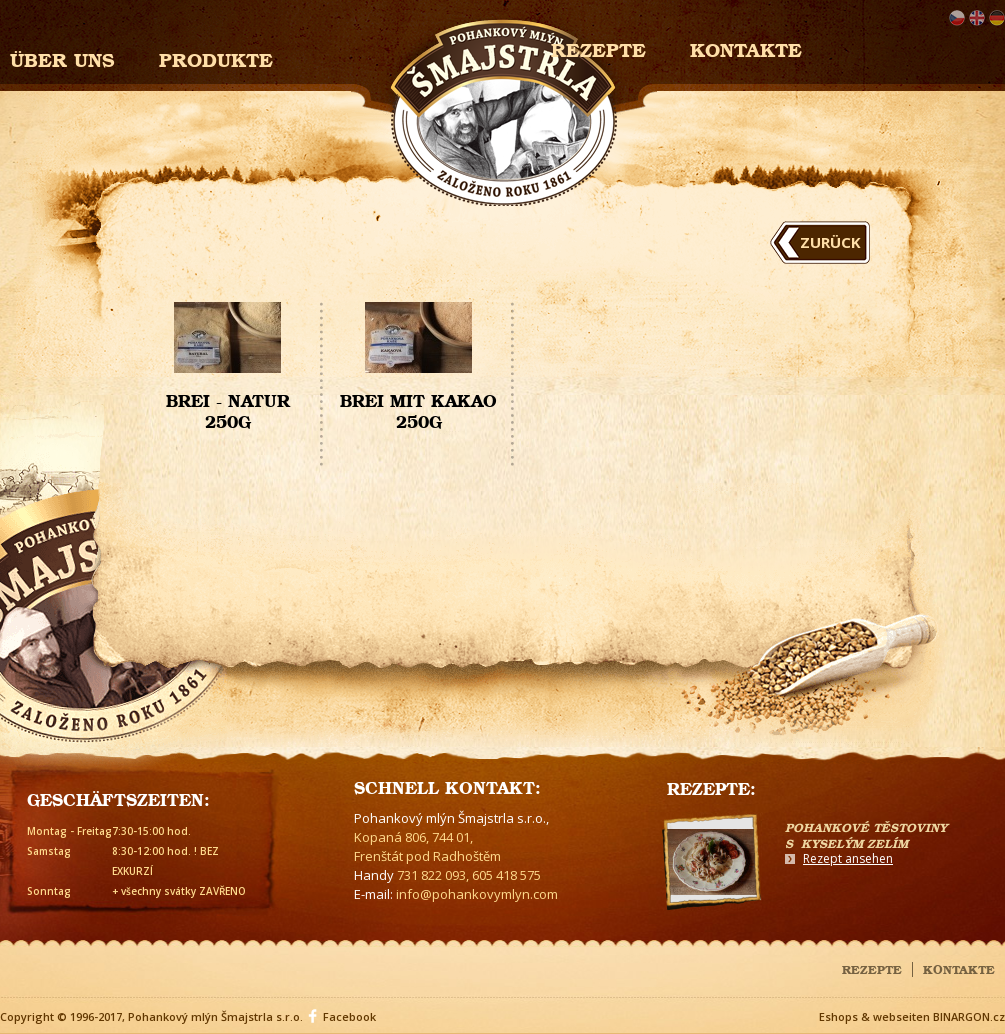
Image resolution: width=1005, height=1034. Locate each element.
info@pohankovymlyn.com (477, 894)
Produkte (216, 57)
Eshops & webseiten (874, 1016)
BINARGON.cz (969, 1016)
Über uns (62, 57)
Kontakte (746, 47)
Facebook (349, 1016)
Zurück (830, 242)
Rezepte (872, 968)
